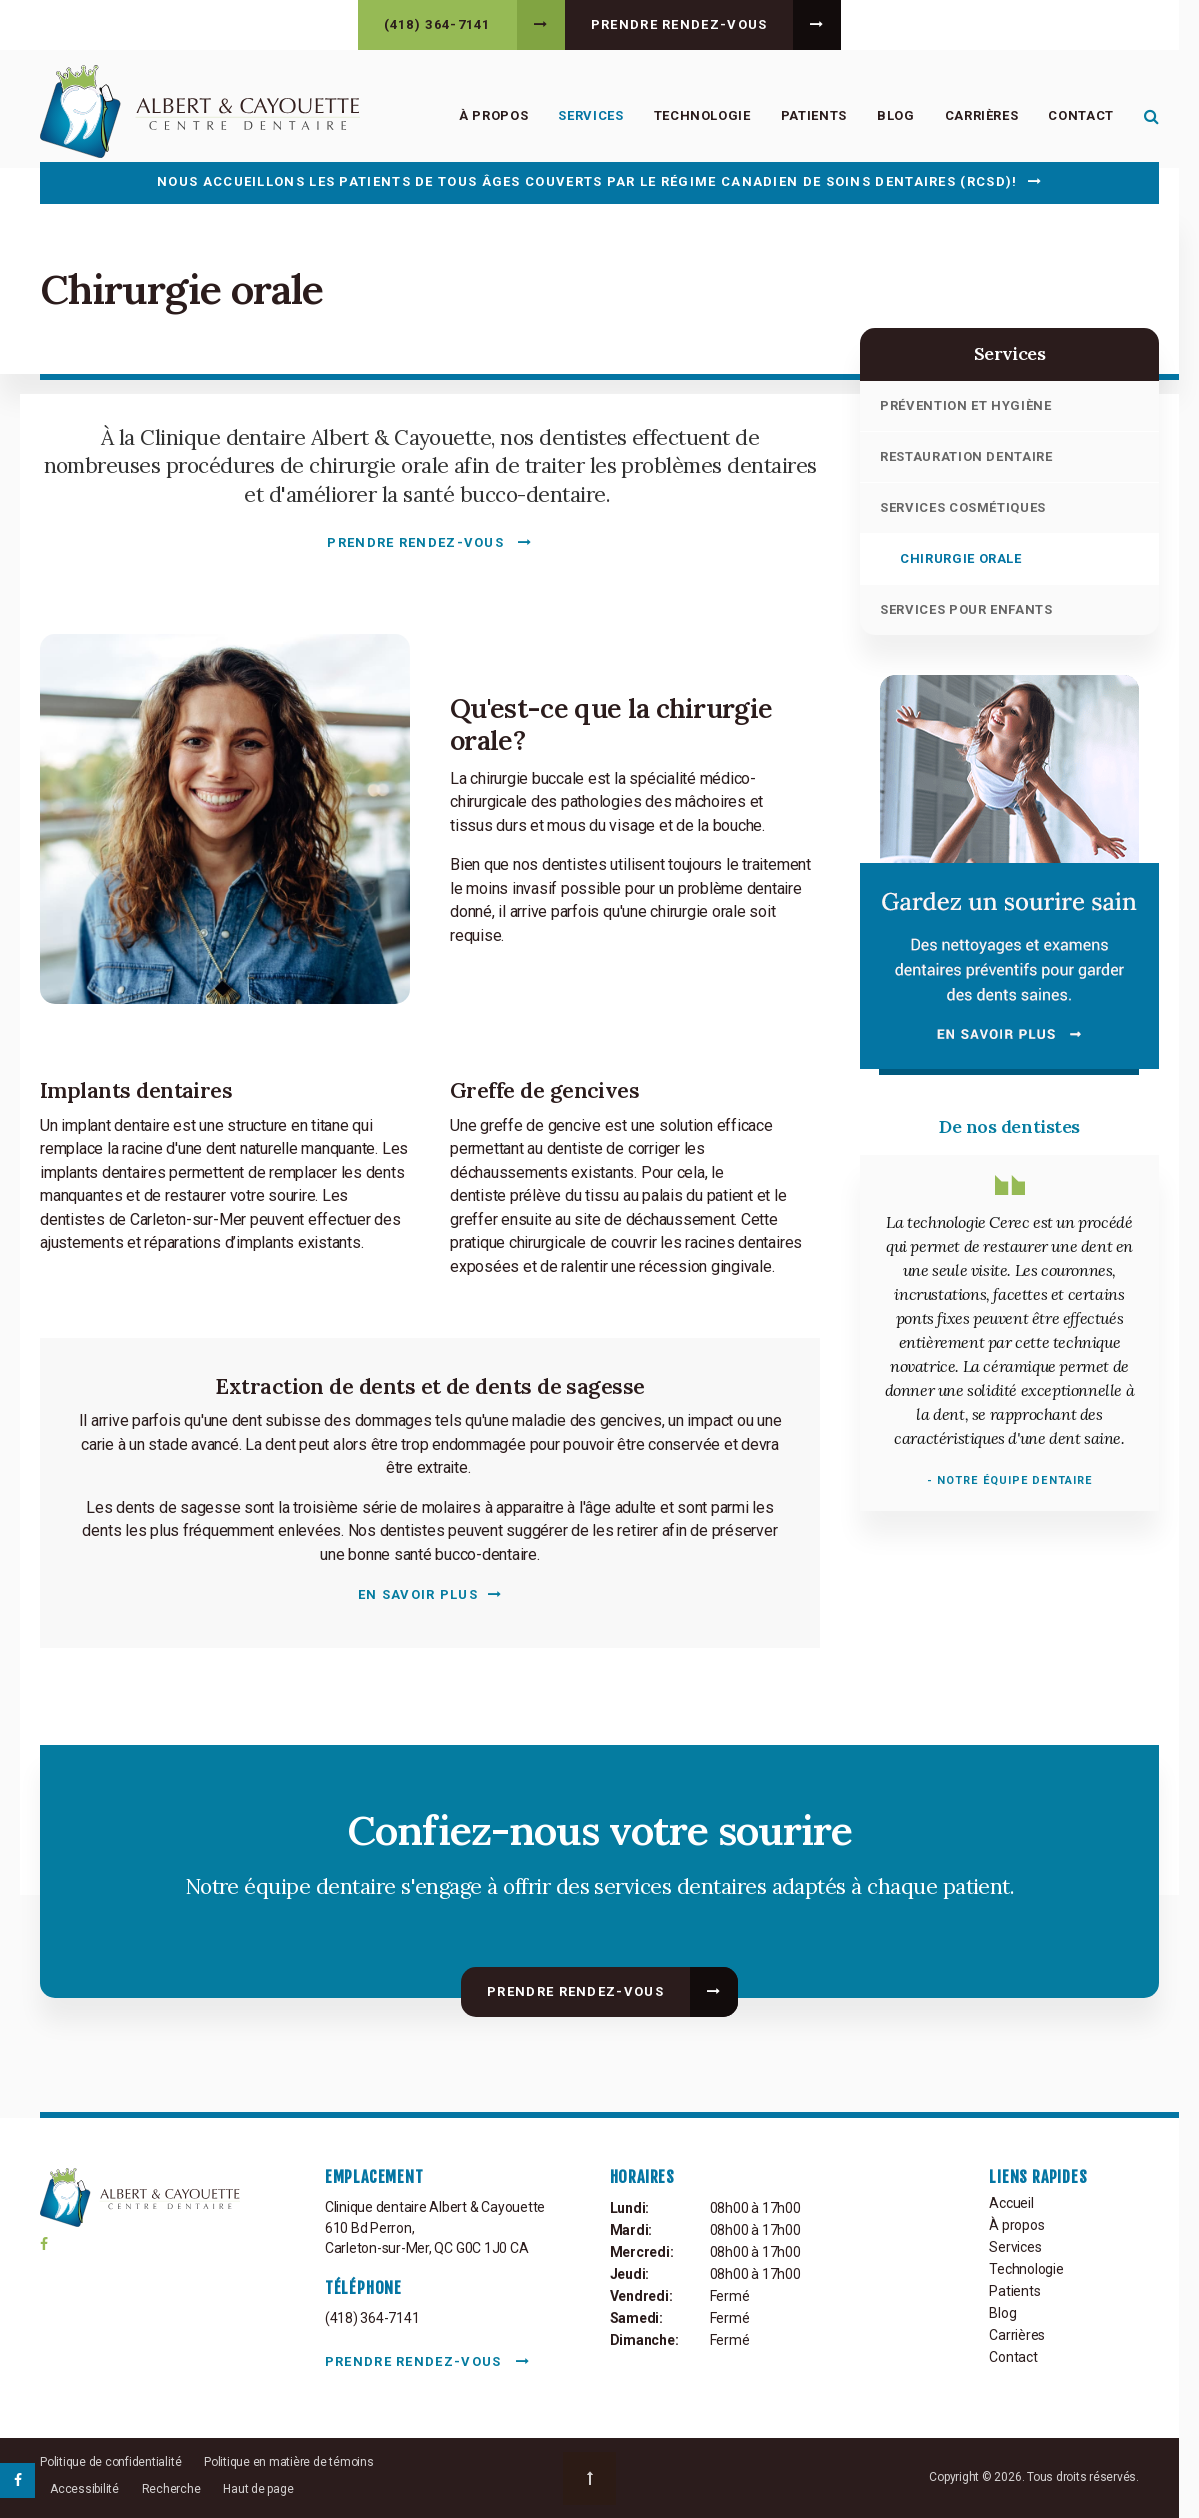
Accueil (1011, 2203)
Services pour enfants (966, 609)
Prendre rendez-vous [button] (679, 24)
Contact (1081, 115)
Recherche (171, 2489)
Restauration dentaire (966, 456)
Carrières (982, 115)
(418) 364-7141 (437, 24)
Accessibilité (84, 2489)
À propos (493, 115)
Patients (814, 115)
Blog (896, 115)
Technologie (702, 115)
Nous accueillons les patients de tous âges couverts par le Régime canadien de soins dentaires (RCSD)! (587, 181)
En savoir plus (418, 1594)
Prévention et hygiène (966, 405)
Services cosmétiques (963, 507)
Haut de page (258, 2489)
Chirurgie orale (961, 558)
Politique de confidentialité (110, 2462)
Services (590, 115)
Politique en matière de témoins (289, 2462)
